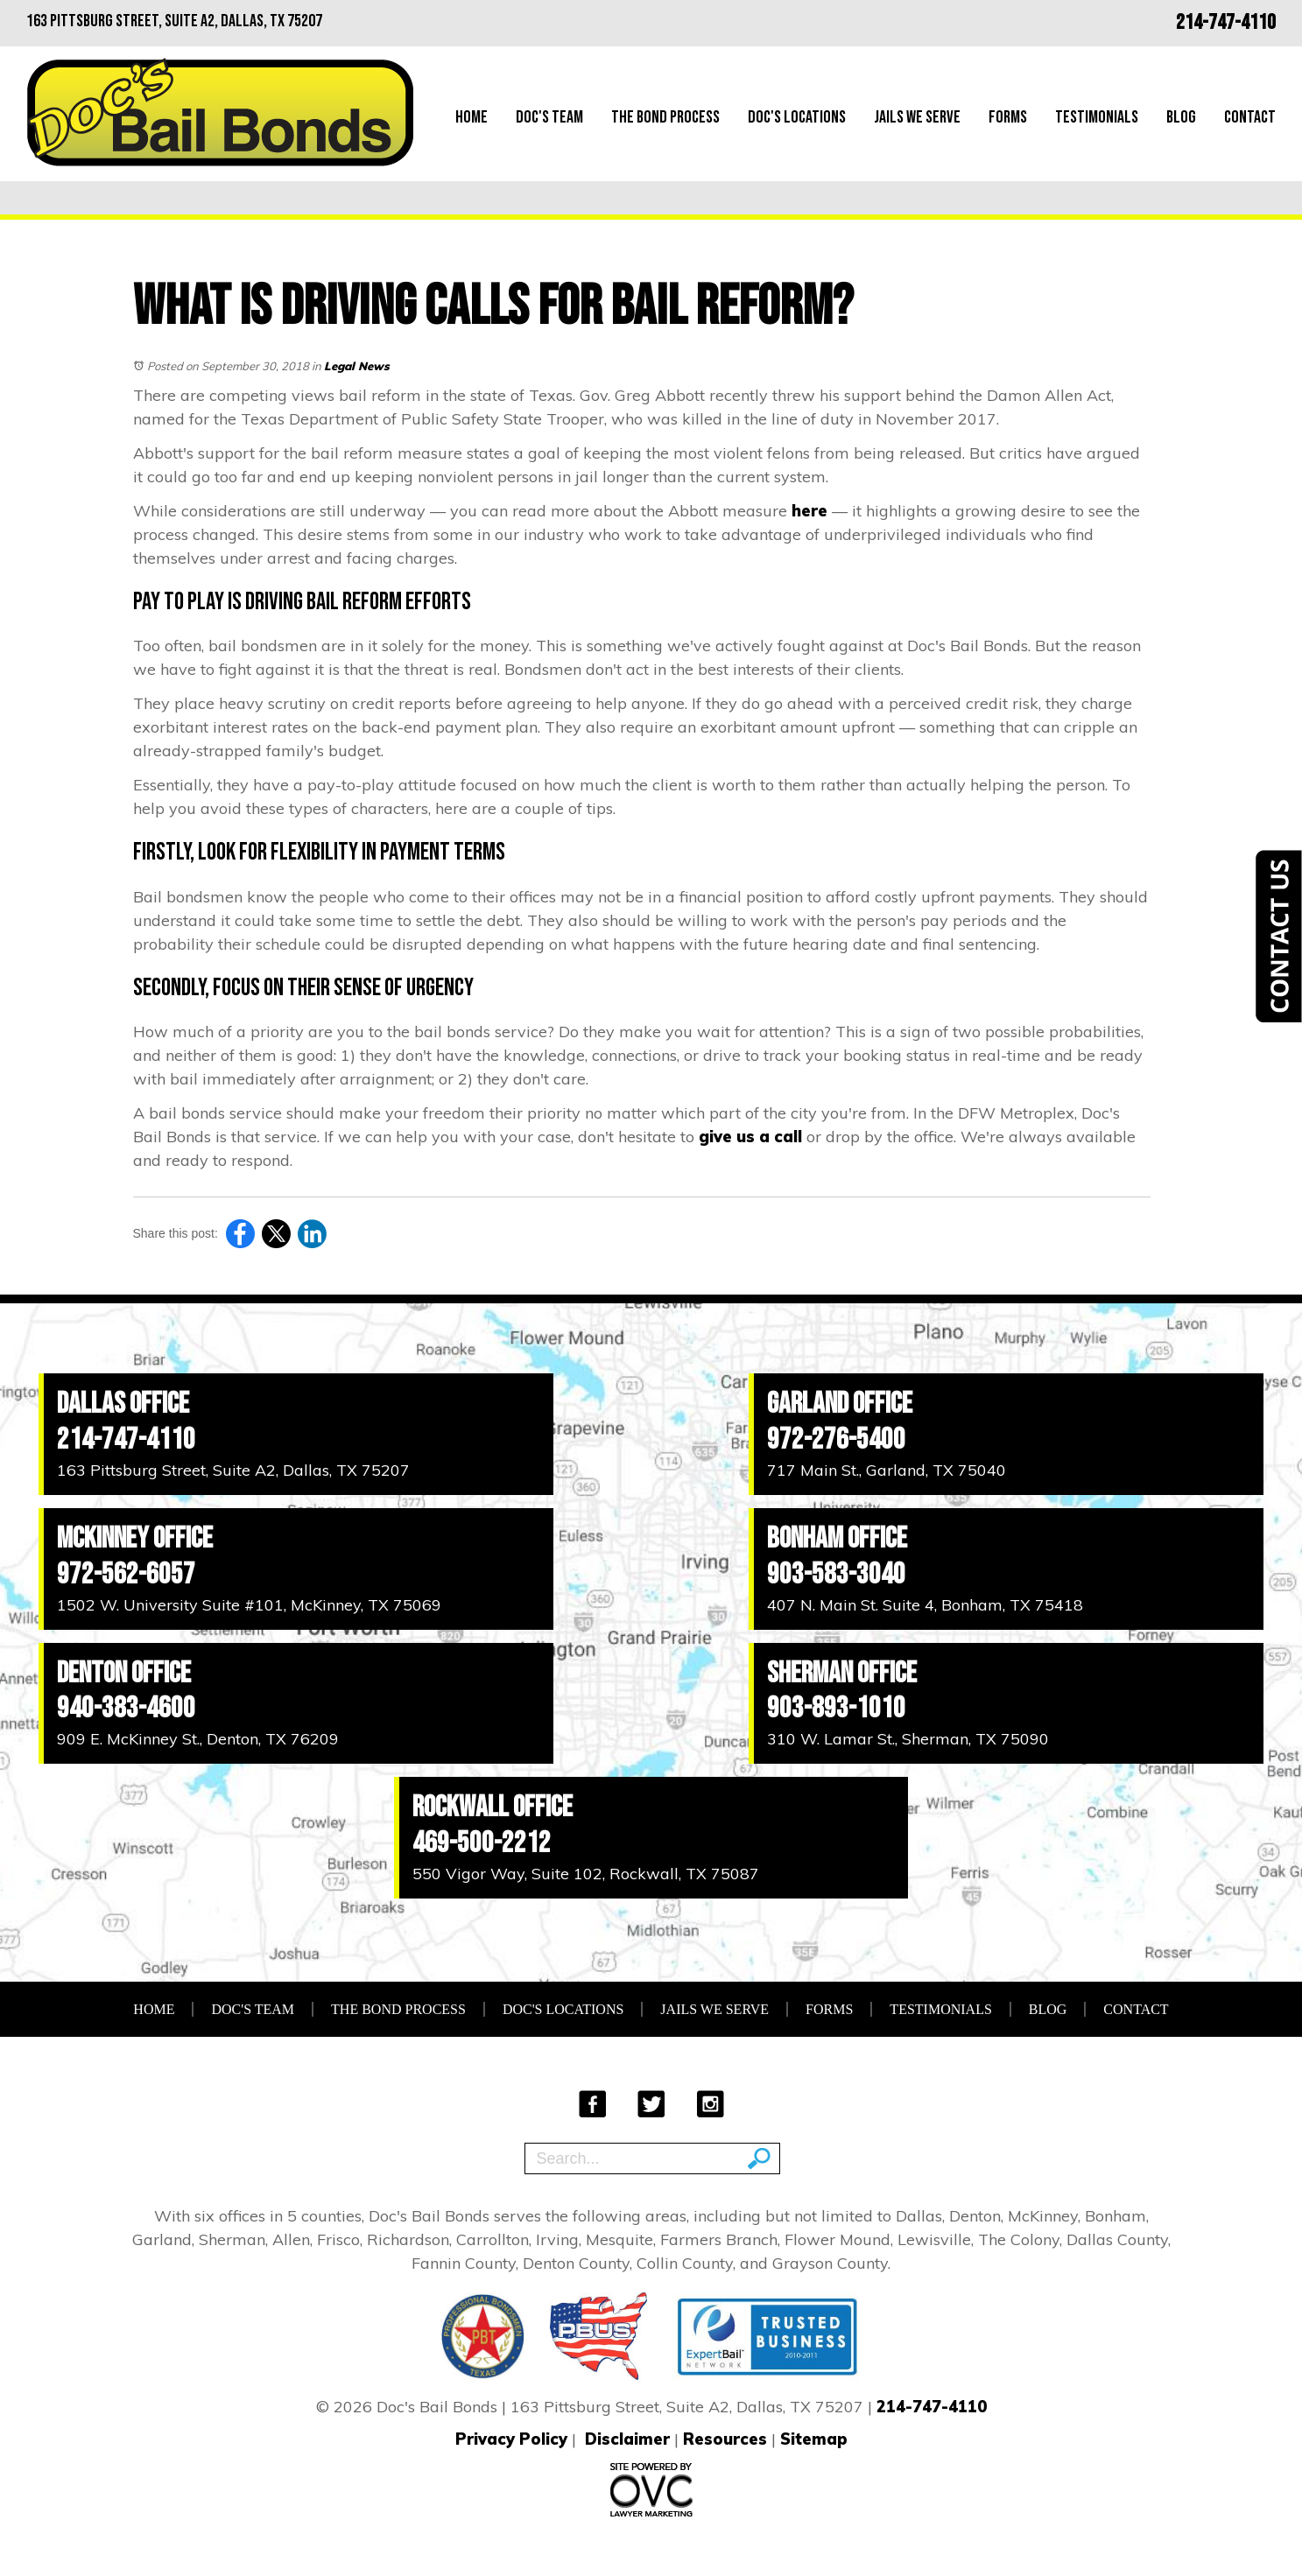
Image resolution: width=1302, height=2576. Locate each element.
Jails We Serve (917, 117)
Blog (1181, 117)
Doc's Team (549, 117)
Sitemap (814, 2439)
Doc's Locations (797, 117)
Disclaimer (627, 2439)
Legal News (357, 366)
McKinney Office (135, 1538)
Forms (1008, 117)
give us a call (750, 1137)
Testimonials (1096, 117)
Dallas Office (123, 1403)
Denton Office (124, 1673)
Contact (1250, 117)
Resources (725, 2439)
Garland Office (839, 1403)
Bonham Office (837, 1538)
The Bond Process (665, 117)
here (809, 511)
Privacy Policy (511, 2439)
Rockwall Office (492, 1807)
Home (471, 117)
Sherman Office (842, 1673)
